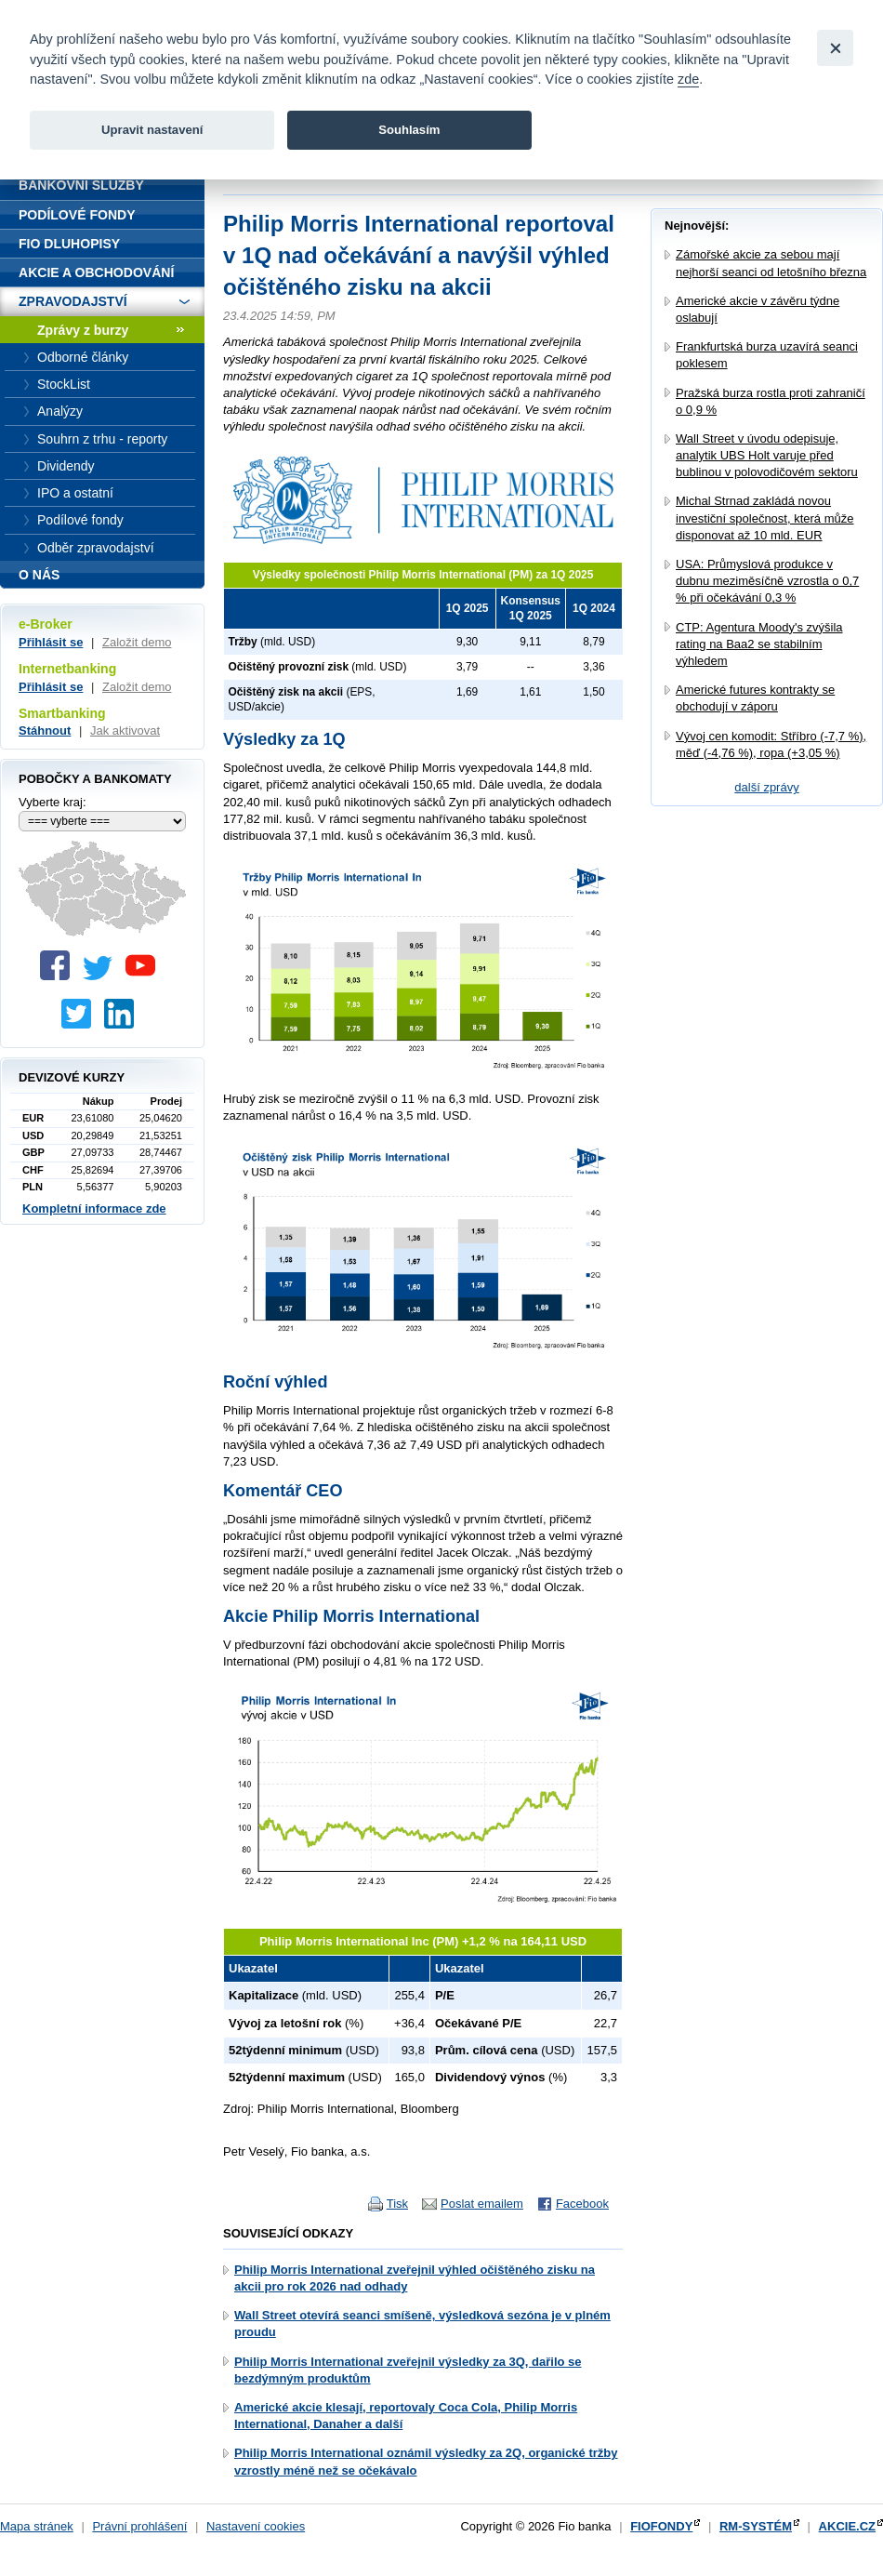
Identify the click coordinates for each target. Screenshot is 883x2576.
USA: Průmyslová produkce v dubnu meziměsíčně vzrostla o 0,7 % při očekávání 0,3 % (767, 580)
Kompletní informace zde (94, 1208)
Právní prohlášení (139, 2526)
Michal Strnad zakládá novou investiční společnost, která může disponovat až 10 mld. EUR (764, 517)
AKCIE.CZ (847, 2526)
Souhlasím (409, 130)
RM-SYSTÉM (755, 2526)
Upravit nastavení (152, 130)
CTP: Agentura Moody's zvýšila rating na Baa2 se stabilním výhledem (759, 644)
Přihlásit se (51, 642)
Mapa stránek (36, 2526)
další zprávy (766, 787)
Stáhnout (45, 730)
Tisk (397, 2204)
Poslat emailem (482, 2204)
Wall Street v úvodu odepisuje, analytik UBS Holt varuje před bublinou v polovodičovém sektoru (767, 455)
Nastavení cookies (255, 2526)
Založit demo (136, 642)
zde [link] (688, 79)
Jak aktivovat (125, 730)
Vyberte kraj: (52, 802)
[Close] (835, 48)
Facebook (582, 2204)
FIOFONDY (661, 2526)
